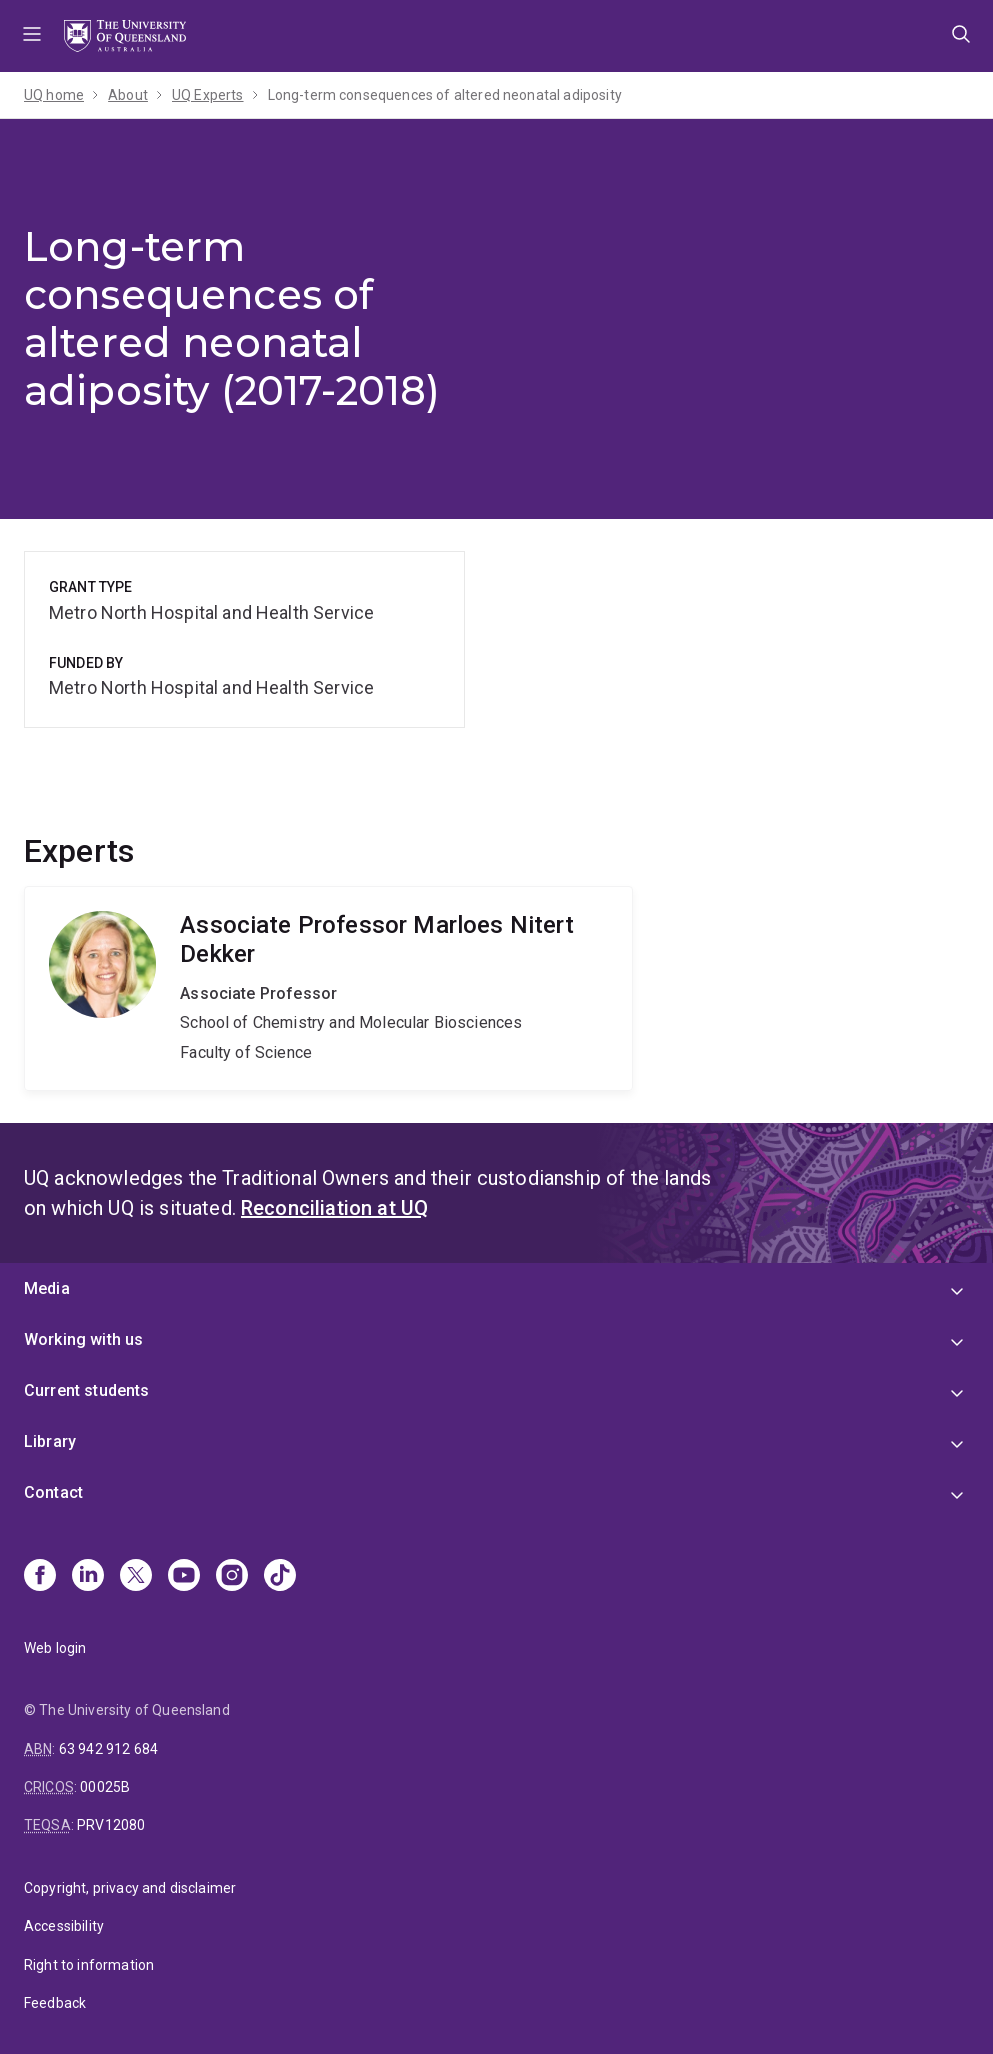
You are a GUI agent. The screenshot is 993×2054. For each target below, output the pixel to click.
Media (47, 1288)
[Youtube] (184, 1577)
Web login (55, 1648)
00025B (105, 1787)
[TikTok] (280, 1577)
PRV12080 (111, 1825)
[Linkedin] (88, 1577)
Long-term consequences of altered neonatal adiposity (445, 95)
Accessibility (64, 1926)
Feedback (55, 2003)
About (128, 95)
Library (50, 1441)
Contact (53, 1492)
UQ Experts (208, 95)
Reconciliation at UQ (334, 1208)
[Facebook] (40, 1577)
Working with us (83, 1339)
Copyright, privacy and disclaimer (130, 1888)
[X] (136, 1577)
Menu (32, 36)
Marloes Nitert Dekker (328, 988)
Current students (87, 1390)
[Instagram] (232, 1577)
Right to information (89, 1965)
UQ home (54, 95)
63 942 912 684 (108, 1749)
